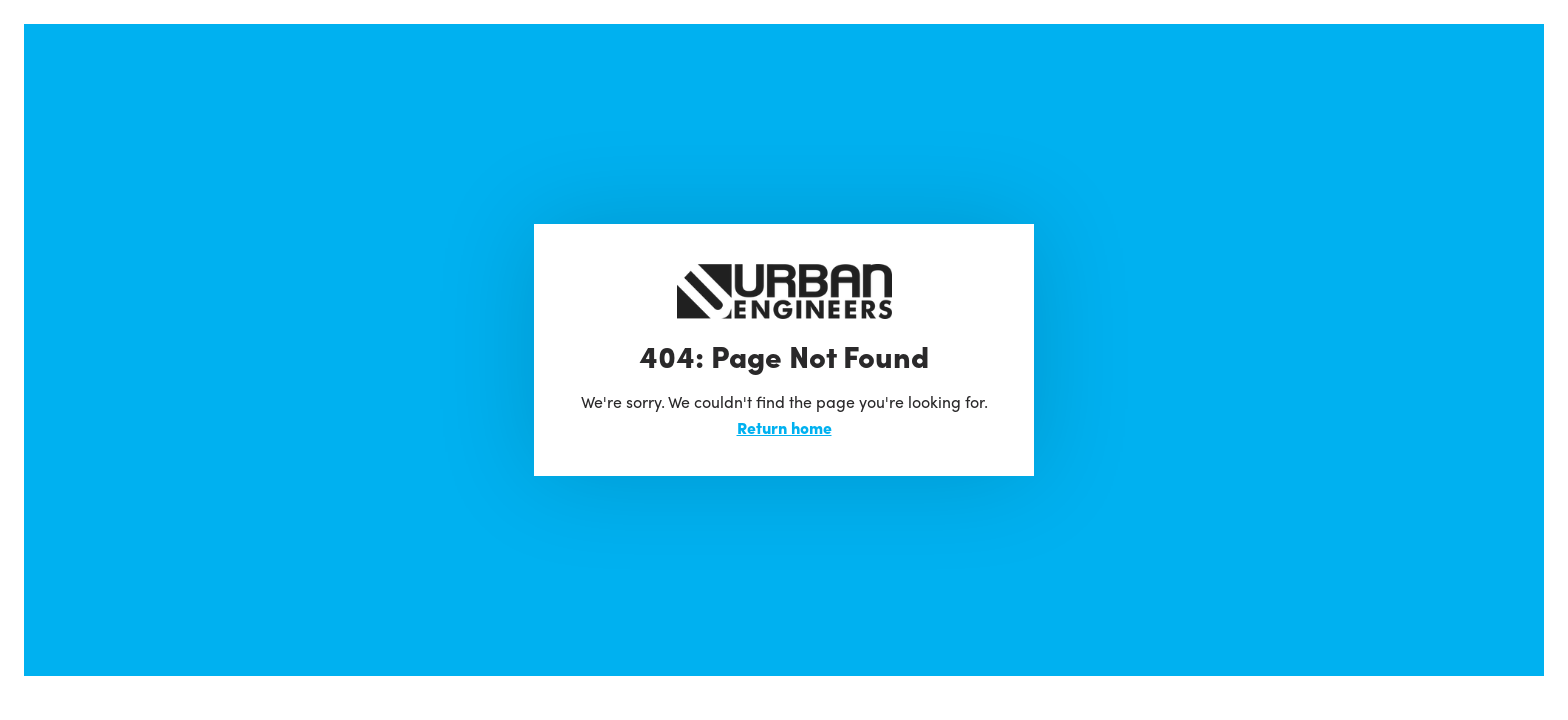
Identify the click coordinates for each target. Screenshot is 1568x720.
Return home (784, 427)
